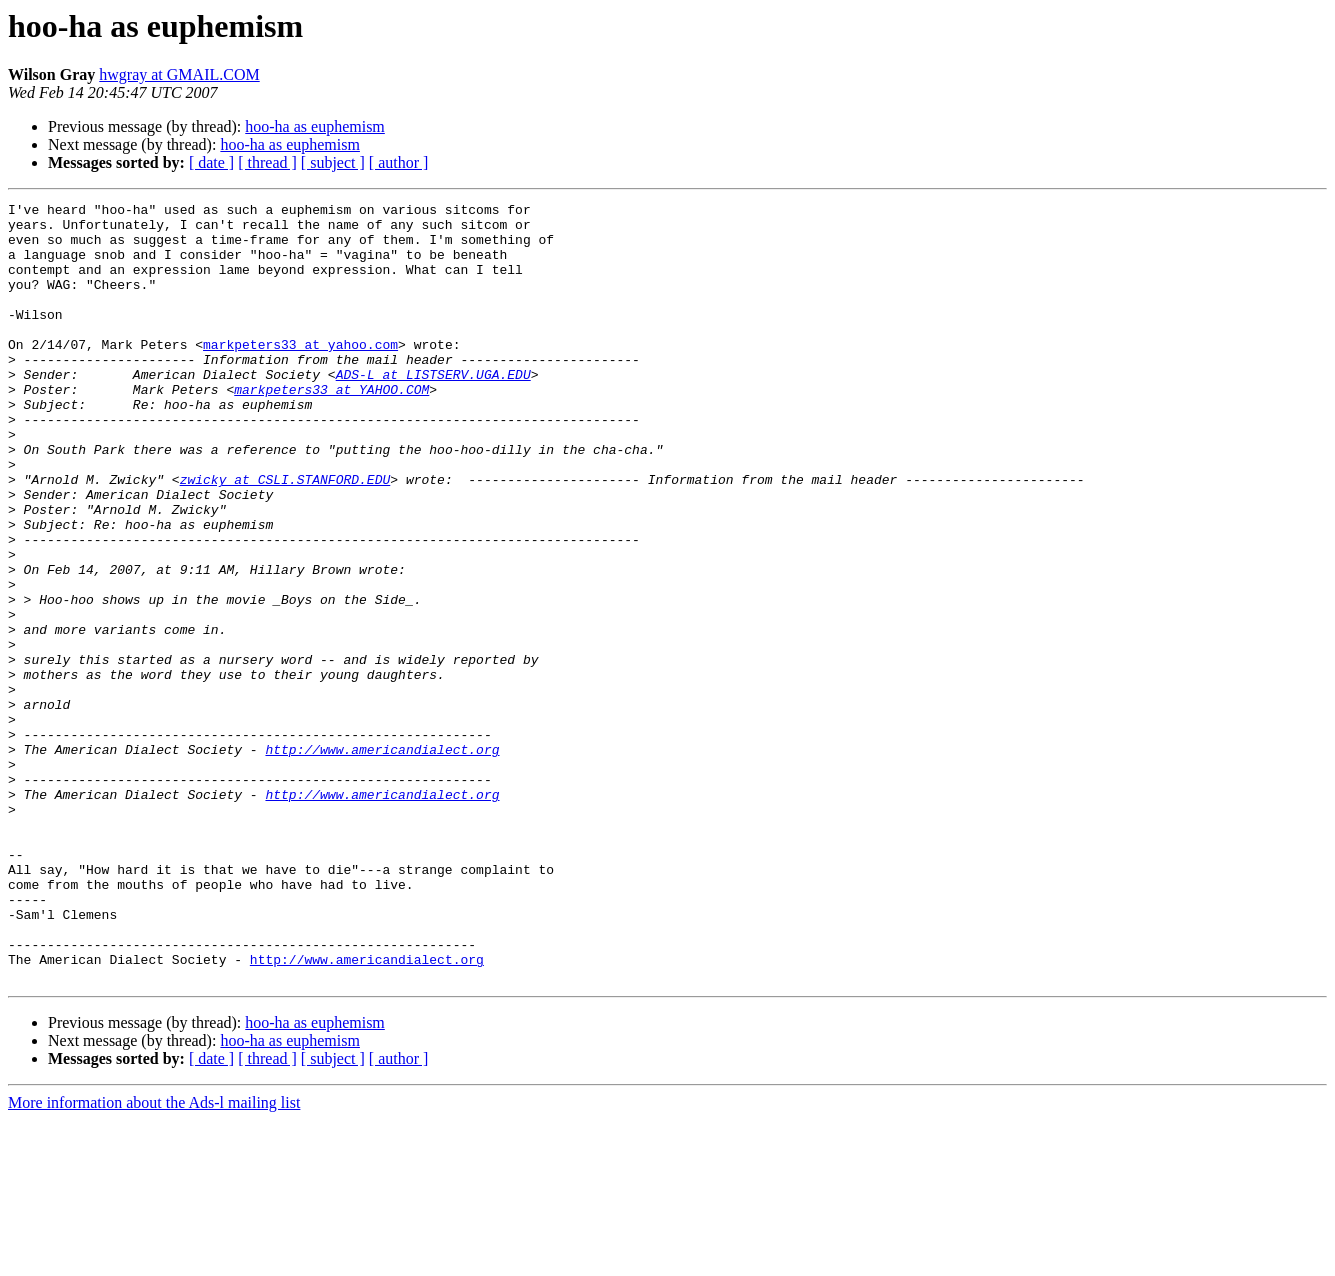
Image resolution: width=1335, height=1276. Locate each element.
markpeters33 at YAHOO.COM (331, 428)
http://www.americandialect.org (382, 860)
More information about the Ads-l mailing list (154, 1258)
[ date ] (211, 162)
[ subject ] (333, 162)
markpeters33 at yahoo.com (300, 374)
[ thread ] (267, 162)
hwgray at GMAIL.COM (179, 74)
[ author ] (399, 162)
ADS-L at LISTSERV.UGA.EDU (433, 410)
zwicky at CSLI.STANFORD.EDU (285, 536)
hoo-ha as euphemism (315, 126)
